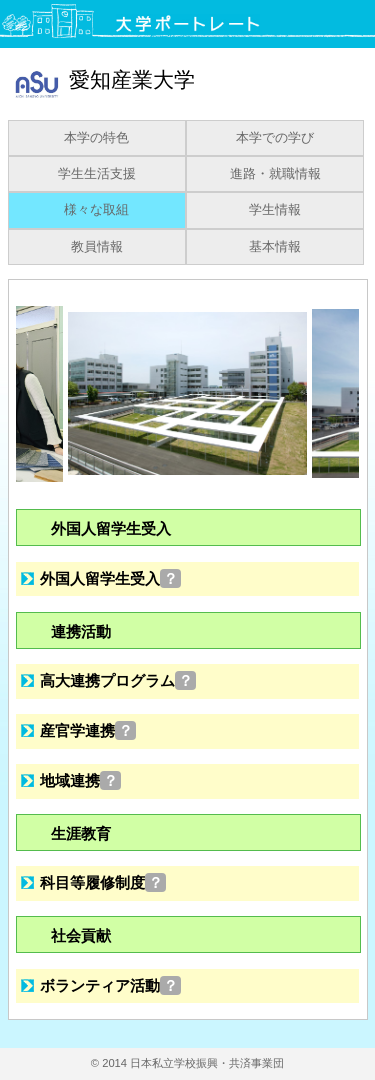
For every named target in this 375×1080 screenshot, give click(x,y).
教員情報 (97, 247)
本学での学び (275, 138)
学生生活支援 (97, 174)
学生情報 (275, 210)
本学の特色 (96, 138)
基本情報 (275, 247)
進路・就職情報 (275, 174)
